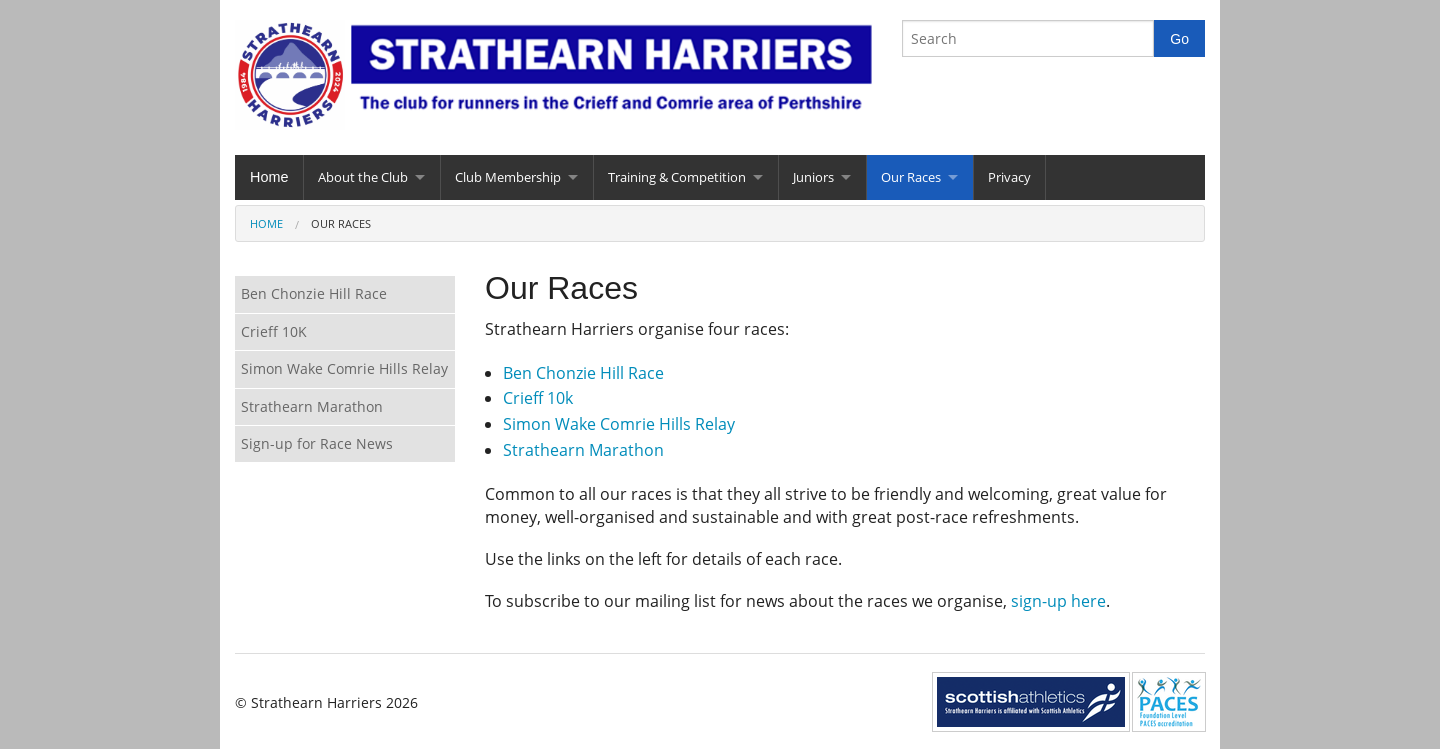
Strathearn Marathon (583, 450)
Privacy (1009, 177)
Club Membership (508, 177)
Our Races (911, 177)
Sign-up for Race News (317, 443)
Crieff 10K (274, 331)
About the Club (363, 177)
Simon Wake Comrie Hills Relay (619, 424)
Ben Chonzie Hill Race (583, 373)
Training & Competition (677, 177)
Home (269, 177)
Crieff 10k (538, 398)
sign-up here (1058, 601)
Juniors (813, 177)
